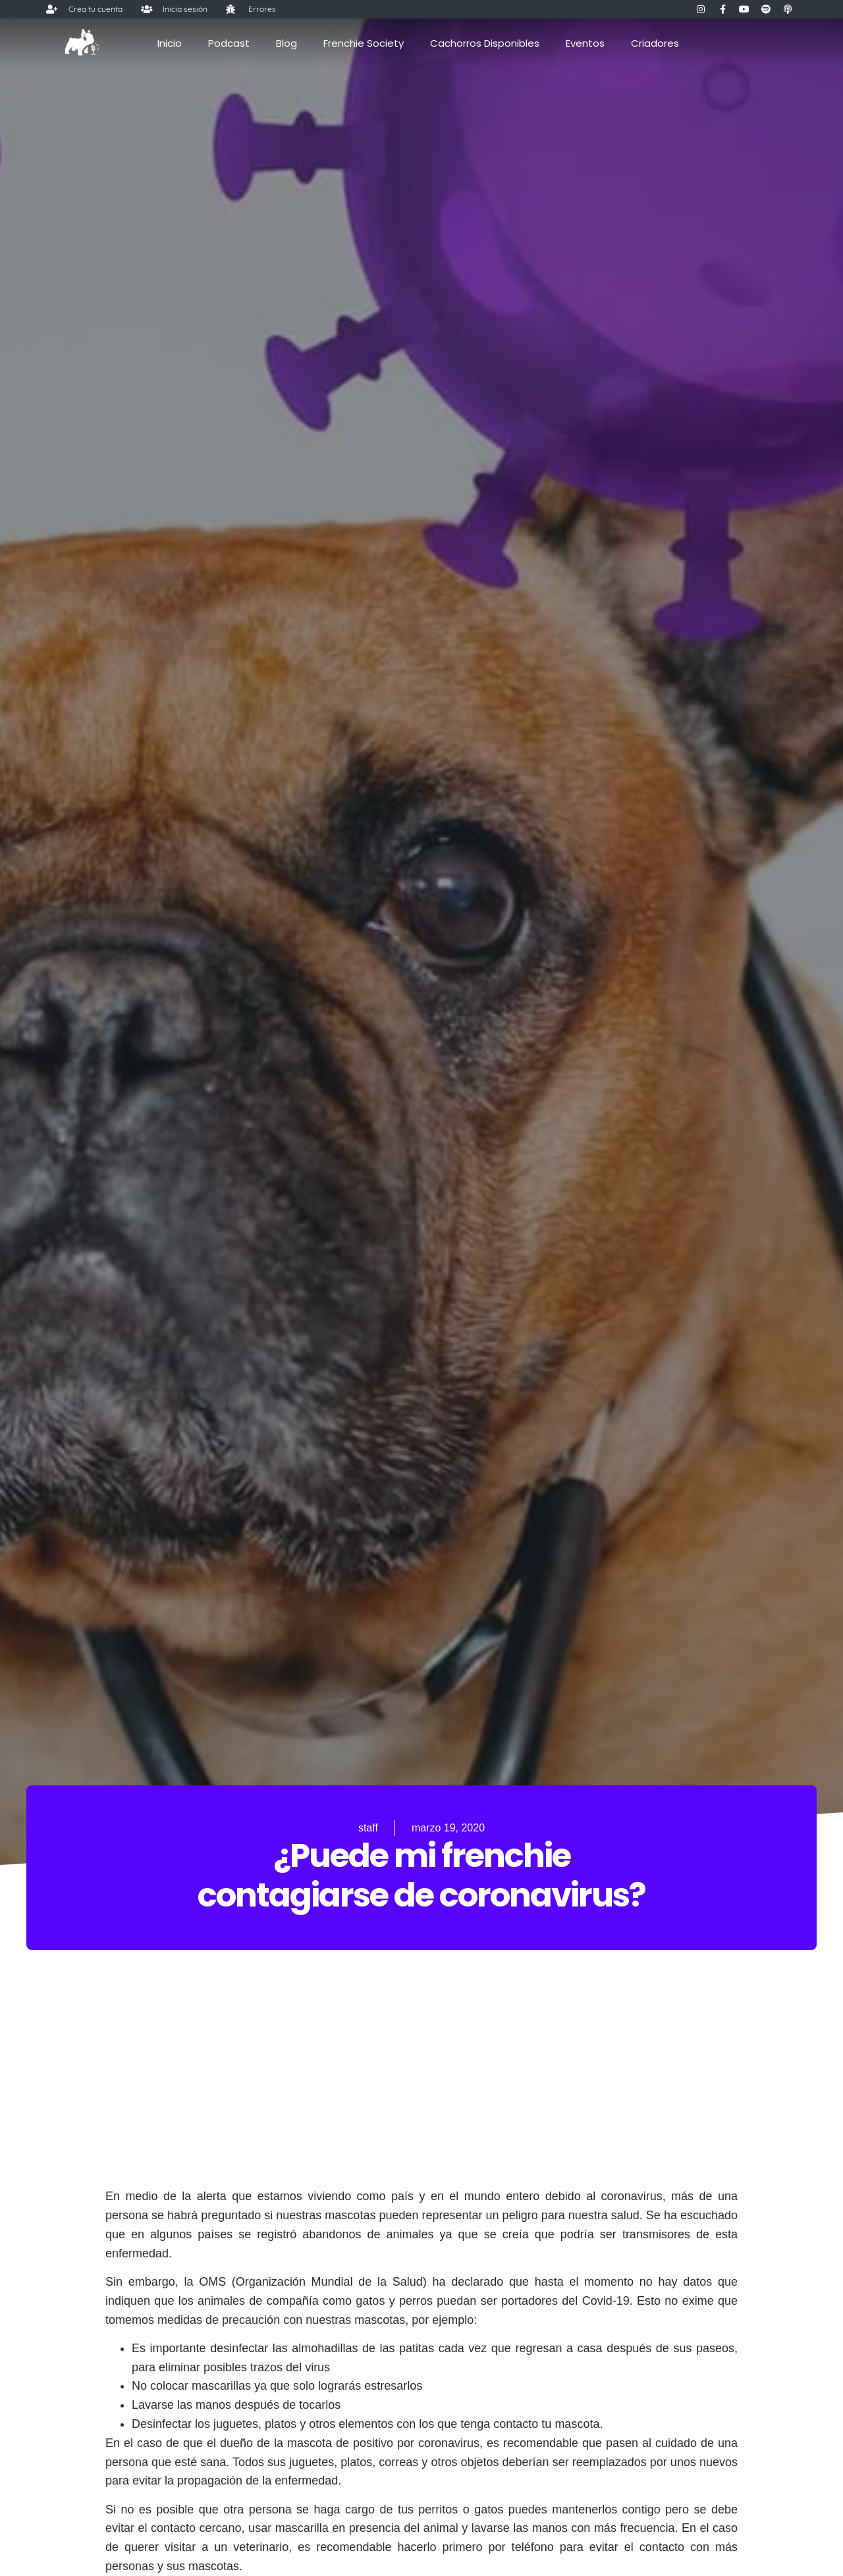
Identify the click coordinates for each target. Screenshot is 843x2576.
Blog (286, 43)
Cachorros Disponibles (484, 43)
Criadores (655, 43)
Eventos (585, 43)
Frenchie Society (363, 43)
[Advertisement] (421, 2095)
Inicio (169, 43)
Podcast (229, 43)
